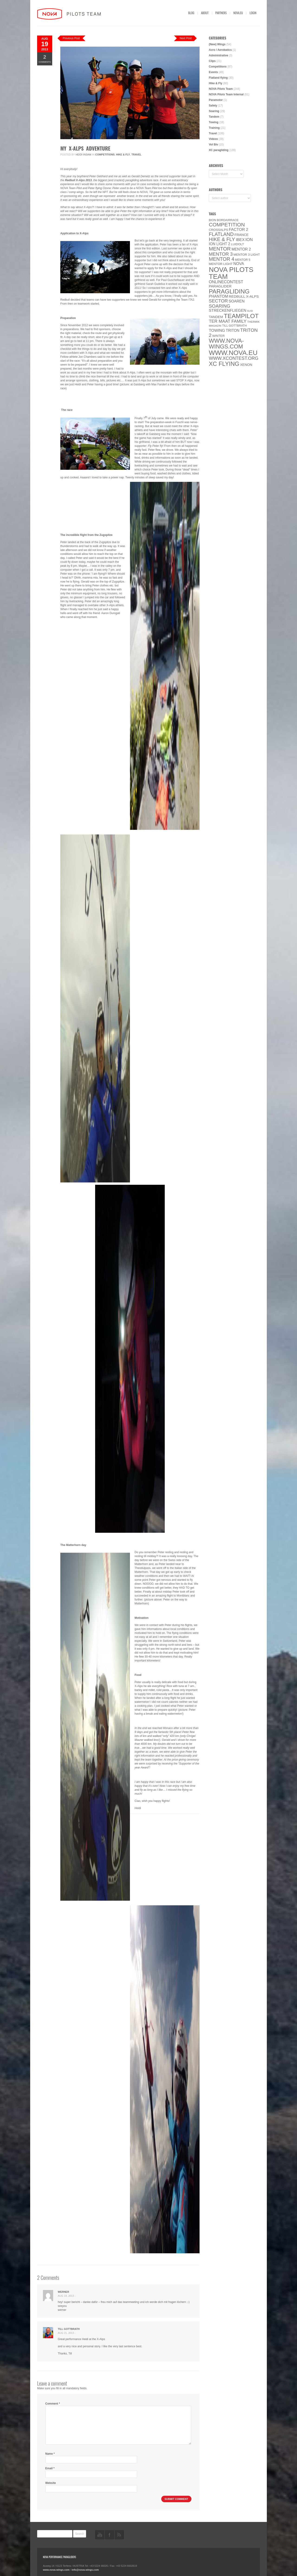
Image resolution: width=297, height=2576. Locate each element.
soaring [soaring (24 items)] (219, 306)
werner (63, 2291)
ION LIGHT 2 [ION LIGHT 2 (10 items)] (219, 244)
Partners (221, 12)
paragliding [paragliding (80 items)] (229, 291)
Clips (212, 61)
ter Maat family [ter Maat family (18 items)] (227, 321)
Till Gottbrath (69, 2329)
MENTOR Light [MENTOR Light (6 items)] (220, 264)
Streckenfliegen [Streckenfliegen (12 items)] (227, 310)
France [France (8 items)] (241, 235)
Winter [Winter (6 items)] (218, 336)
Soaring (214, 111)
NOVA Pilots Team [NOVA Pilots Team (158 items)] (231, 273)
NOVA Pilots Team (221, 88)
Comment (52, 2403)
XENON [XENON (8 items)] (246, 365)
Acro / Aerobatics (220, 50)
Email (50, 2468)
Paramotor (216, 100)
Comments (45, 58)
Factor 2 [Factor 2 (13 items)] (238, 229)
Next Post (186, 38)
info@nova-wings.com (85, 2569)
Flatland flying (218, 77)
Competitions (105, 154)
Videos (213, 139)
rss (119, 2534)
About (205, 12)
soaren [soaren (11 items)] (237, 301)
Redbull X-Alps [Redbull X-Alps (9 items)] (244, 296)
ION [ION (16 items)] (249, 239)
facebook (109, 2534)
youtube (99, 2534)
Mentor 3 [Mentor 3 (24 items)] (221, 254)
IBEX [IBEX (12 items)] (240, 240)
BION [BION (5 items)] (212, 220)
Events (213, 72)
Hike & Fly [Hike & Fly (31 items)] (222, 239)
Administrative (218, 55)
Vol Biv (213, 144)
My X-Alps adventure (85, 148)
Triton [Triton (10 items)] (232, 330)
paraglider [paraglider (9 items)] (220, 286)
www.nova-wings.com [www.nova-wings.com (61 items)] (226, 344)
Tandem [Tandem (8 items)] (216, 317)
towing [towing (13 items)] (217, 330)
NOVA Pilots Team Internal (226, 94)
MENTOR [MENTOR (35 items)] (220, 249)
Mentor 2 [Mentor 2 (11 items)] (241, 249)
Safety (213, 105)
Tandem (214, 116)
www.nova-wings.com (56, 2569)
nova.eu (238, 12)
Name (50, 2453)
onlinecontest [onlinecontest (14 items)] (226, 282)
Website (50, 2483)
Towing (213, 122)
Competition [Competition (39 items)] (227, 225)
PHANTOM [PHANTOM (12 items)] (218, 296)
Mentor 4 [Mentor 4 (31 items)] (221, 259)
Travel (136, 154)
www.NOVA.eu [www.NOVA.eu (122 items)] (233, 352)
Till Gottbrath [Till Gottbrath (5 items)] (234, 325)
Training (214, 127)
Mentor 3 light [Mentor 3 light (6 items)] (246, 254)
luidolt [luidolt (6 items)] (237, 244)
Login (253, 12)
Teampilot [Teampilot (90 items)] (241, 315)
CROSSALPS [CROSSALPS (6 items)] (218, 230)
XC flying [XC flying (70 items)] (224, 364)
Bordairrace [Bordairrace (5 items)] (228, 220)
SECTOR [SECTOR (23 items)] (218, 300)
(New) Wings (217, 44)
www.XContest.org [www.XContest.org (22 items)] (233, 358)
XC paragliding (219, 150)
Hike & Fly (123, 154)
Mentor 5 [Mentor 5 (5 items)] (242, 259)
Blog (191, 12)
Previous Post (71, 38)
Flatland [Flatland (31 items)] (221, 234)
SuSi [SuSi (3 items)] (250, 310)
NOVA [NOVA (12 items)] (238, 263)
